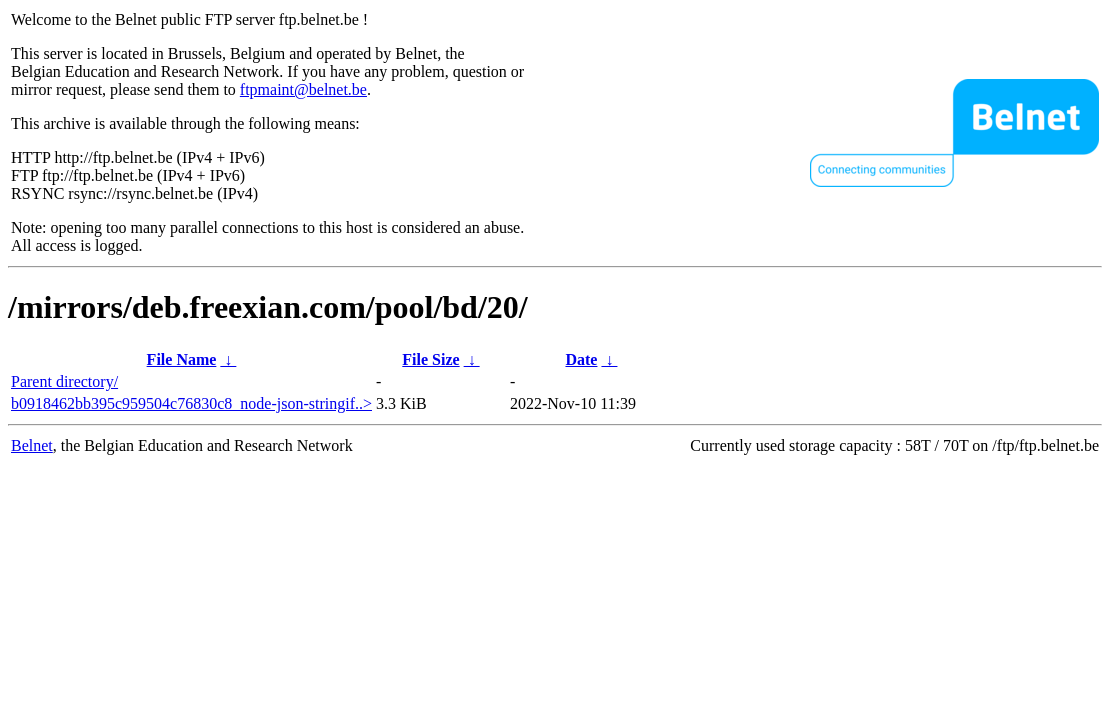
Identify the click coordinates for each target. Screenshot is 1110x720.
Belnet (32, 445)
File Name (182, 359)
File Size (430, 359)
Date (581, 359)
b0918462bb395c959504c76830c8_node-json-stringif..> (191, 403)
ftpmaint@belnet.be (303, 89)
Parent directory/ (64, 381)
